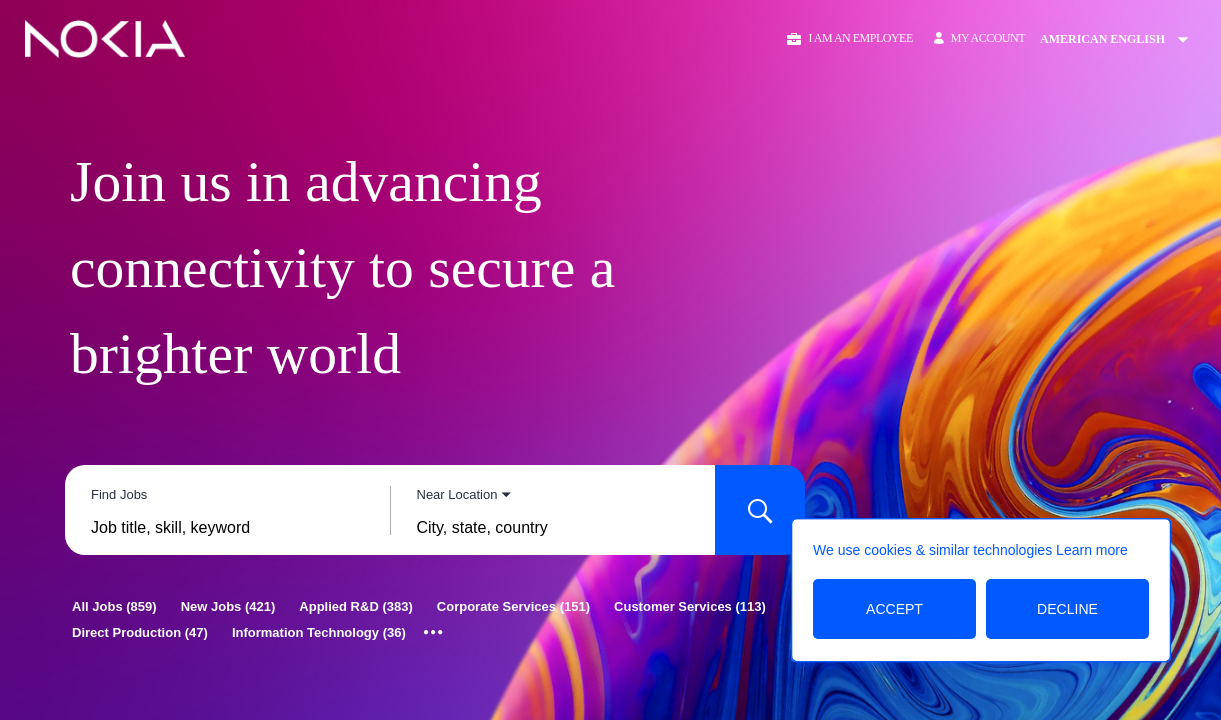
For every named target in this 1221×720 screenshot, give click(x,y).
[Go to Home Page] (105, 39)
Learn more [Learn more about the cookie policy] (1092, 550)
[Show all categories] (433, 633)
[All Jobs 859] (114, 606)
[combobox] (227, 528)
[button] (848, 38)
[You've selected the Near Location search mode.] (464, 494)
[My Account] (979, 38)
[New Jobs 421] (228, 606)
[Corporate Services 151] (513, 606)
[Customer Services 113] (690, 606)
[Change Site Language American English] (1120, 39)
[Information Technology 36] (319, 632)
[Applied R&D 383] (355, 606)
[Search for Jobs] (760, 510)
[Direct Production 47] (140, 632)
